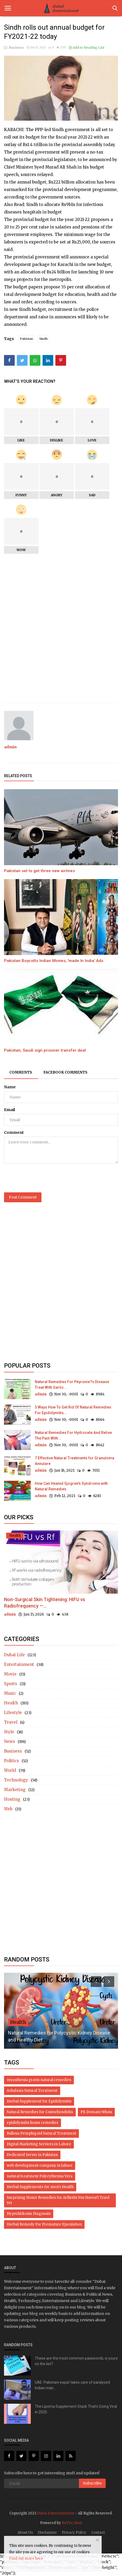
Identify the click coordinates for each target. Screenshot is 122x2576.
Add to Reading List (86, 47)
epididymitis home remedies (32, 2122)
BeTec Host (72, 2523)
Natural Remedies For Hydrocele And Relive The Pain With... (73, 1435)
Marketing (15, 1789)
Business (14, 47)
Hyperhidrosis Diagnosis (29, 2213)
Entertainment (19, 1664)
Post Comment (23, 1197)
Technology (16, 1780)
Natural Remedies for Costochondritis (40, 2112)
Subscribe (92, 2483)
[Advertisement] (61, 633)
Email (9, 1109)
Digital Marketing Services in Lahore (39, 2144)
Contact (98, 2532)
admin (10, 747)
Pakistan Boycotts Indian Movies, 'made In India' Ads (53, 960)
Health (11, 1702)
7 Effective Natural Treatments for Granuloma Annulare (74, 1461)
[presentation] (44, 1177)
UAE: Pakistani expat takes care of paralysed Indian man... (72, 2385)
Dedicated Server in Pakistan (32, 2155)
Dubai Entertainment (55, 2513)
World (10, 1770)
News (9, 1741)
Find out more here (26, 2558)
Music (10, 1693)
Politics (11, 1760)
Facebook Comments (65, 1072)
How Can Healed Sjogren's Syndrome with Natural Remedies (71, 1486)
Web (8, 1808)
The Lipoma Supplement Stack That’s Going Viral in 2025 (76, 2409)
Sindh (43, 339)
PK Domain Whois (96, 2112)
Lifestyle (13, 1712)
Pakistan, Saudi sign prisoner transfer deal (45, 1050)
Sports (10, 1683)
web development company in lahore (40, 2165)
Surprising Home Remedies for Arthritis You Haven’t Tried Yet (58, 2200)
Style (9, 1731)
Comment (14, 1132)
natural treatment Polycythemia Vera (40, 2176)
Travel (10, 1722)
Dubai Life (14, 1654)
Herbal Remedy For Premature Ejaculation (44, 2224)
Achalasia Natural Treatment (32, 2090)
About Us (25, 2532)
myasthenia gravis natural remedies (39, 2080)
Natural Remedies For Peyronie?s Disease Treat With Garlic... (72, 1385)
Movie (10, 1674)
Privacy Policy (74, 2532)
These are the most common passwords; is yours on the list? (76, 2361)
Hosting (12, 1799)
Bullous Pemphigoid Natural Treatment (41, 2133)
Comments (20, 1072)
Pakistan (26, 339)
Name (10, 1087)
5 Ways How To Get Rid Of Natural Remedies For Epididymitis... (73, 1410)
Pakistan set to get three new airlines (39, 870)
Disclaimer (47, 2532)
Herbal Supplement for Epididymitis (39, 2101)
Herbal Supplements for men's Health (40, 2187)
